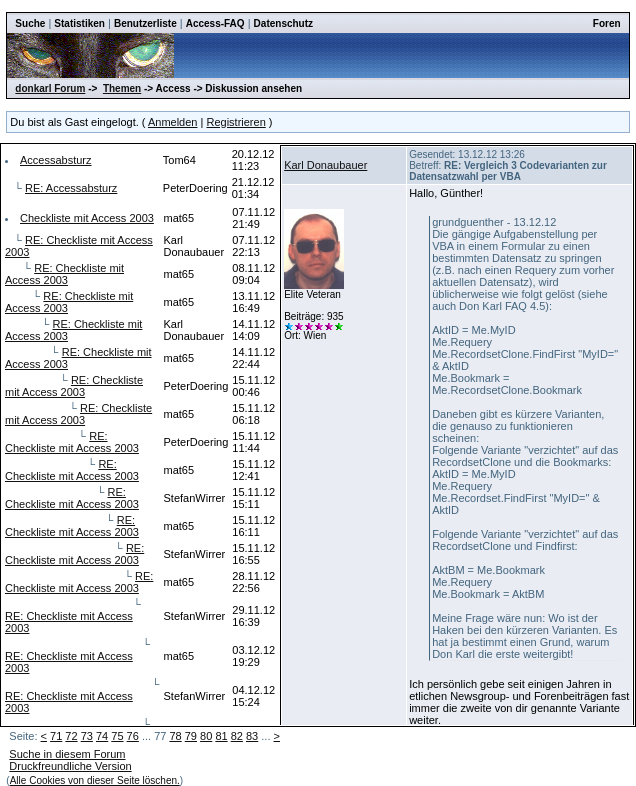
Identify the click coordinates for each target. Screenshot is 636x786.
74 (102, 736)
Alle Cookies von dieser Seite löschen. (95, 780)
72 (71, 736)
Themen (122, 88)
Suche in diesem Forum (67, 754)
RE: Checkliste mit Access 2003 (64, 274)
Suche (30, 23)
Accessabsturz (56, 160)
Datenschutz (283, 23)
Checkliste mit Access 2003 (87, 218)
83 (252, 736)
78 (175, 736)
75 (117, 736)
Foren (607, 23)
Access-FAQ (215, 23)
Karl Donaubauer (325, 165)
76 (133, 736)
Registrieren (235, 122)
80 (206, 736)
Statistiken (79, 23)
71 (56, 736)
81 (221, 736)
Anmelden (173, 122)
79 (191, 736)
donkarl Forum (50, 88)
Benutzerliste (145, 23)
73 (87, 736)
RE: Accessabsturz (71, 188)
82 (237, 736)
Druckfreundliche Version (70, 766)
